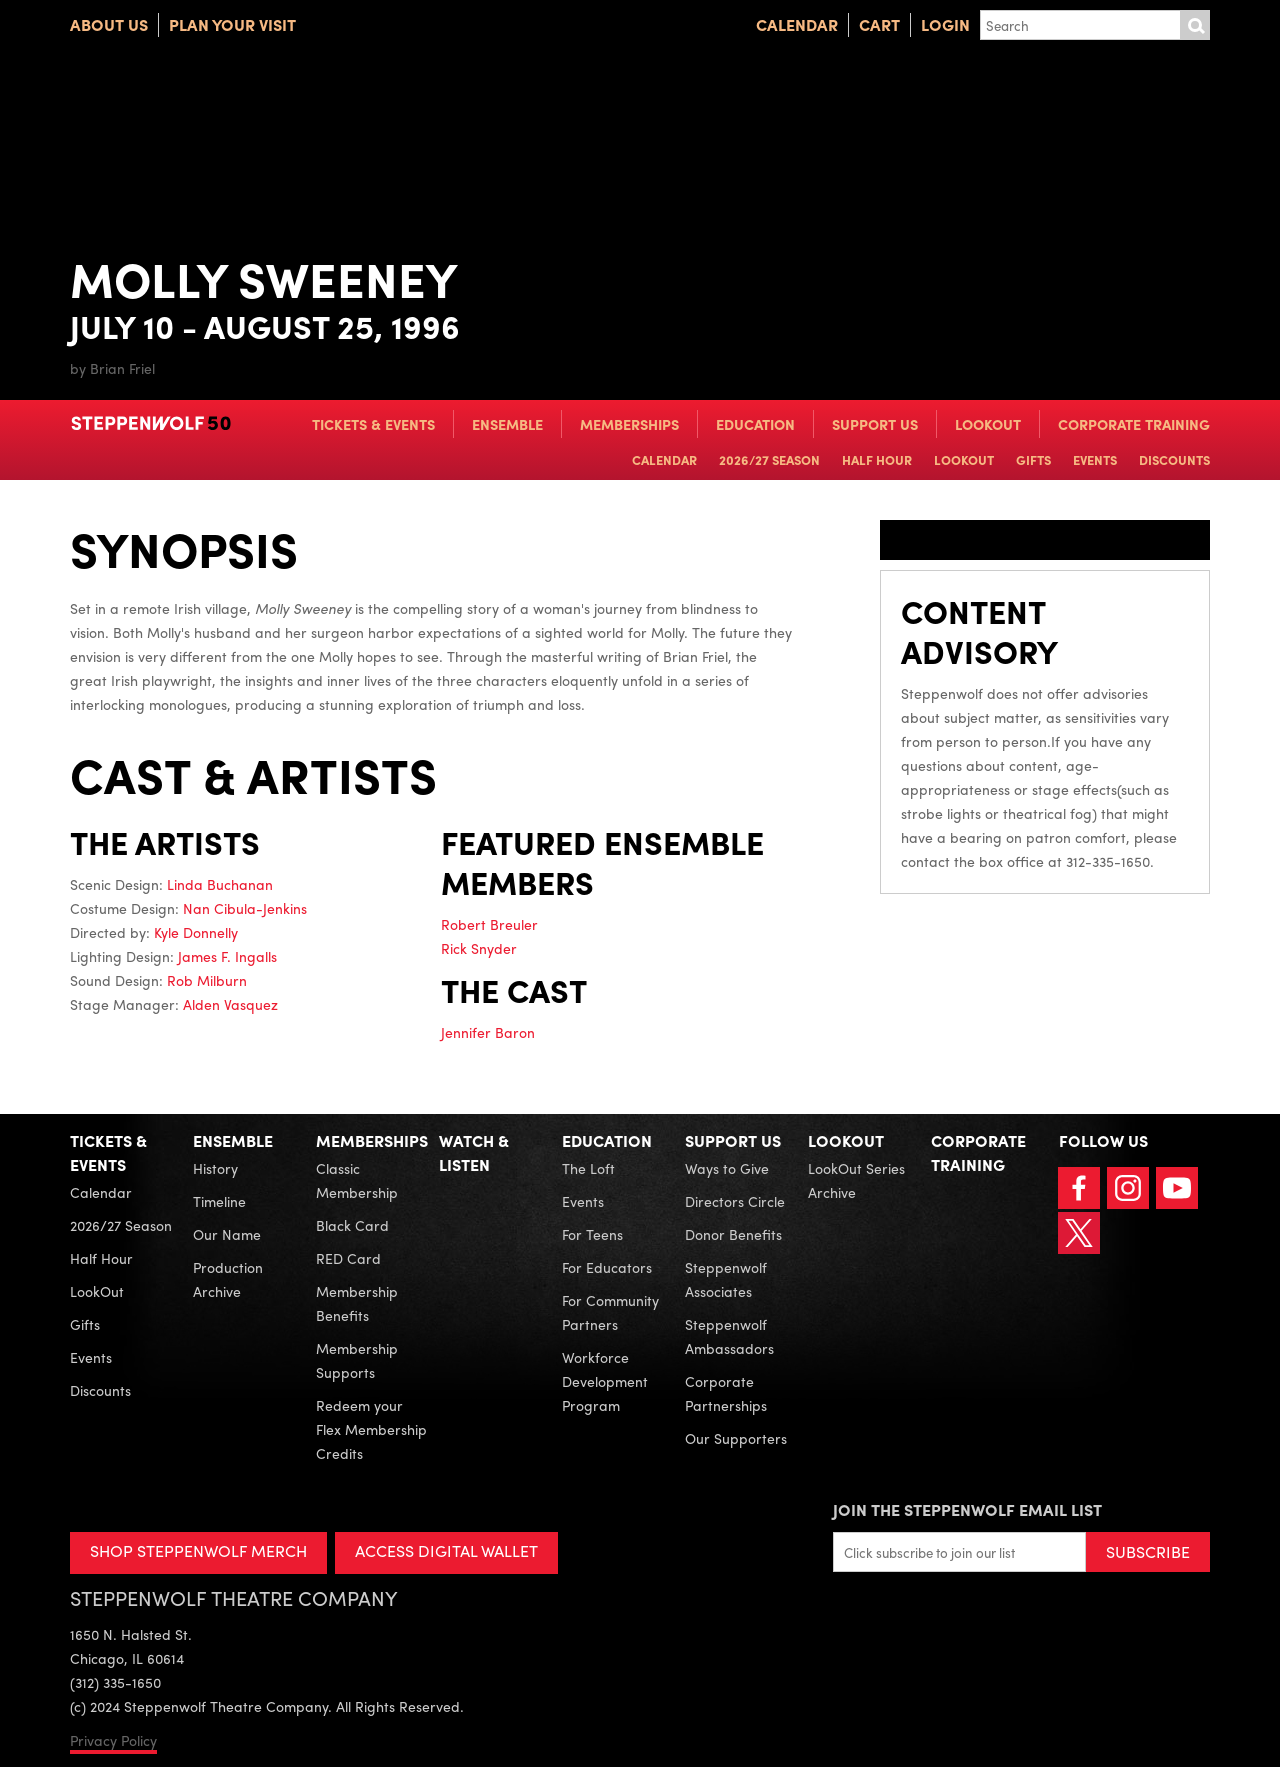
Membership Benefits (357, 1303)
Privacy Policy (113, 1740)
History (215, 1168)
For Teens (592, 1234)
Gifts (1033, 459)
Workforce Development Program (605, 1381)
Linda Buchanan (220, 884)
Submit (1195, 25)
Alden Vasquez (230, 1004)
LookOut (988, 424)
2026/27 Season (769, 459)
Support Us (875, 424)
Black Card (352, 1225)
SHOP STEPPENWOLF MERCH (198, 1550)
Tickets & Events (373, 424)
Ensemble (507, 424)
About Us (109, 24)
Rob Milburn (207, 980)
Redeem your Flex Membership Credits (371, 1429)
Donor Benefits (733, 1234)
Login (945, 24)
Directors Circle (735, 1201)
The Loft (588, 1168)
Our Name (227, 1234)
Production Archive (228, 1279)
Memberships (629, 424)
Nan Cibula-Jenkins (245, 908)
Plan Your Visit (232, 24)
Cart (879, 24)
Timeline (219, 1201)
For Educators (607, 1267)
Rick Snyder (479, 948)
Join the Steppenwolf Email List (967, 1509)
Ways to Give (727, 1168)
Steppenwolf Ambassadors (729, 1336)
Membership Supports (357, 1360)
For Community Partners (610, 1312)
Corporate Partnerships (726, 1393)
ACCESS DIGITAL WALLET (446, 1550)
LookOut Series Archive (856, 1180)
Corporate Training (1134, 424)
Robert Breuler (489, 924)
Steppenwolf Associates (726, 1279)
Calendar (797, 24)
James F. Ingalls (227, 956)
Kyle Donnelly (196, 932)
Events (1095, 459)
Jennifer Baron (488, 1032)
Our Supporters (736, 1438)
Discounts (1174, 459)
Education (755, 424)
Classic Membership (357, 1180)
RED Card (348, 1258)
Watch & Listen (474, 1152)
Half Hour (877, 459)
